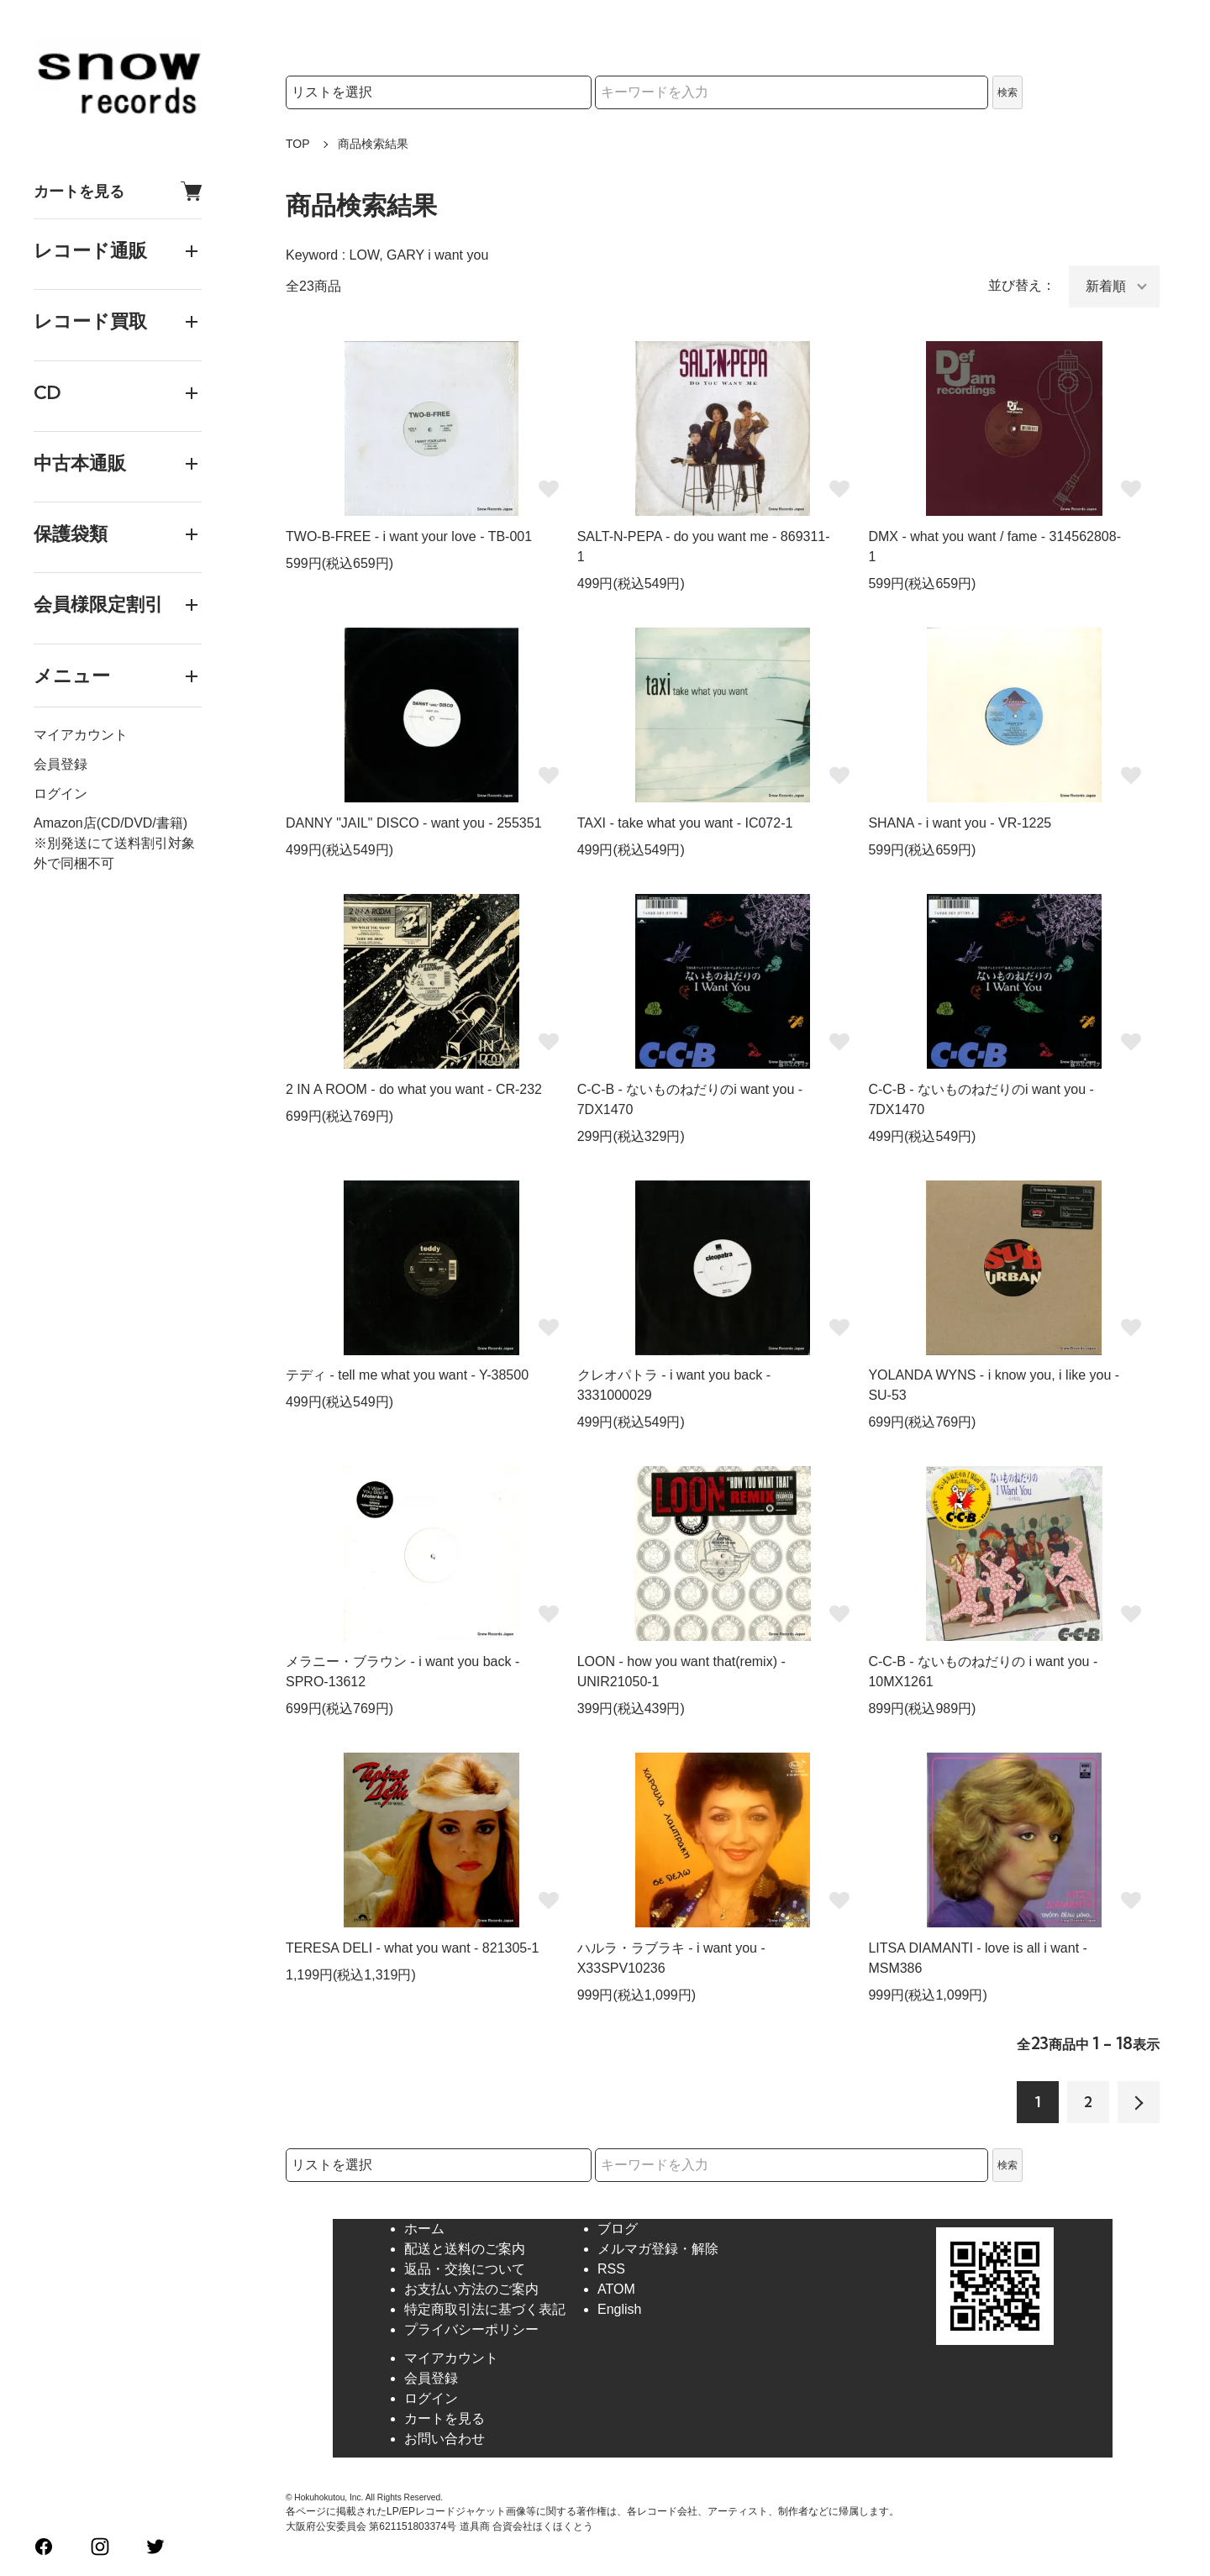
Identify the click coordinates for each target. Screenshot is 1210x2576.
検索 (1007, 92)
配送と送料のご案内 (464, 2249)
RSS (611, 2269)
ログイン (60, 793)
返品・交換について (464, 2269)
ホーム (424, 2228)
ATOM (616, 2289)
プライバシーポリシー (471, 2329)
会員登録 (60, 764)
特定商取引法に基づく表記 (485, 2309)
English (619, 2309)
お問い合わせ (444, 2438)
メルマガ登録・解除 (657, 2249)
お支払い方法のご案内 (471, 2289)
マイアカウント (81, 735)
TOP (298, 143)
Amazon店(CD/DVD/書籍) (110, 823)
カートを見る (118, 191)
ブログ (617, 2228)
